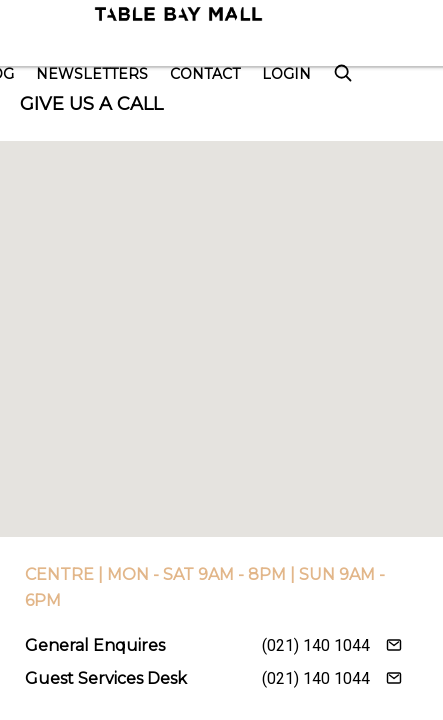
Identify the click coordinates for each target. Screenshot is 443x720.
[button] (222, 320)
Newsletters (92, 74)
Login (286, 74)
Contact (205, 74)
